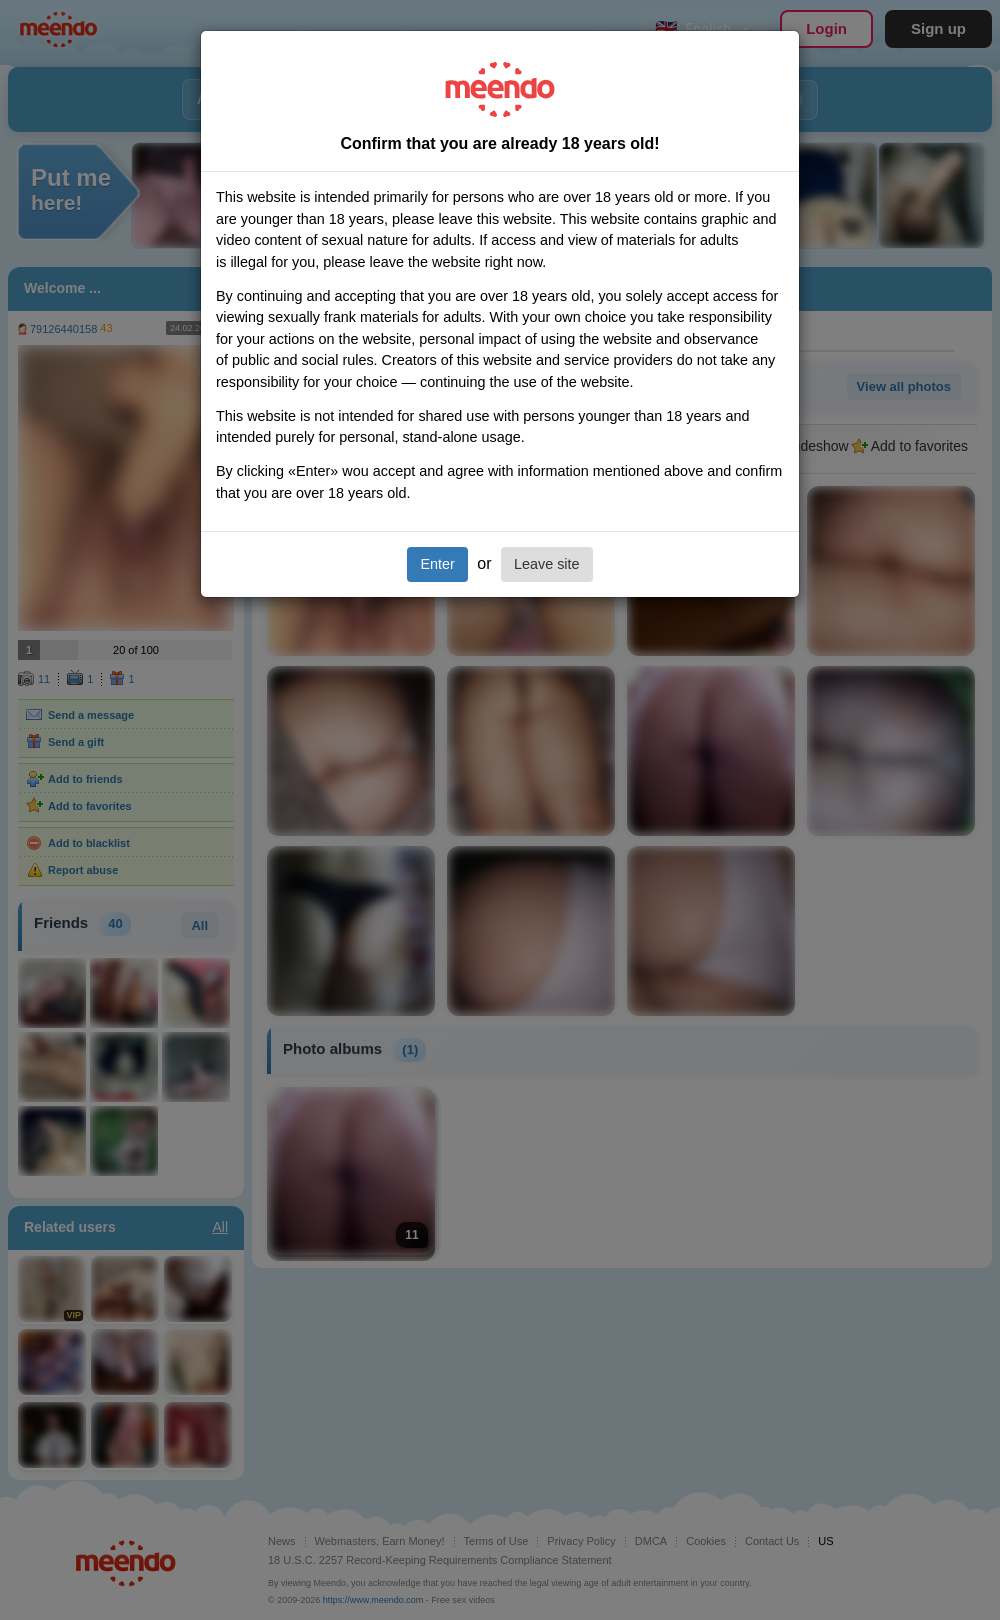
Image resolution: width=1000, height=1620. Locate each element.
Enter (437, 564)
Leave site (547, 564)
